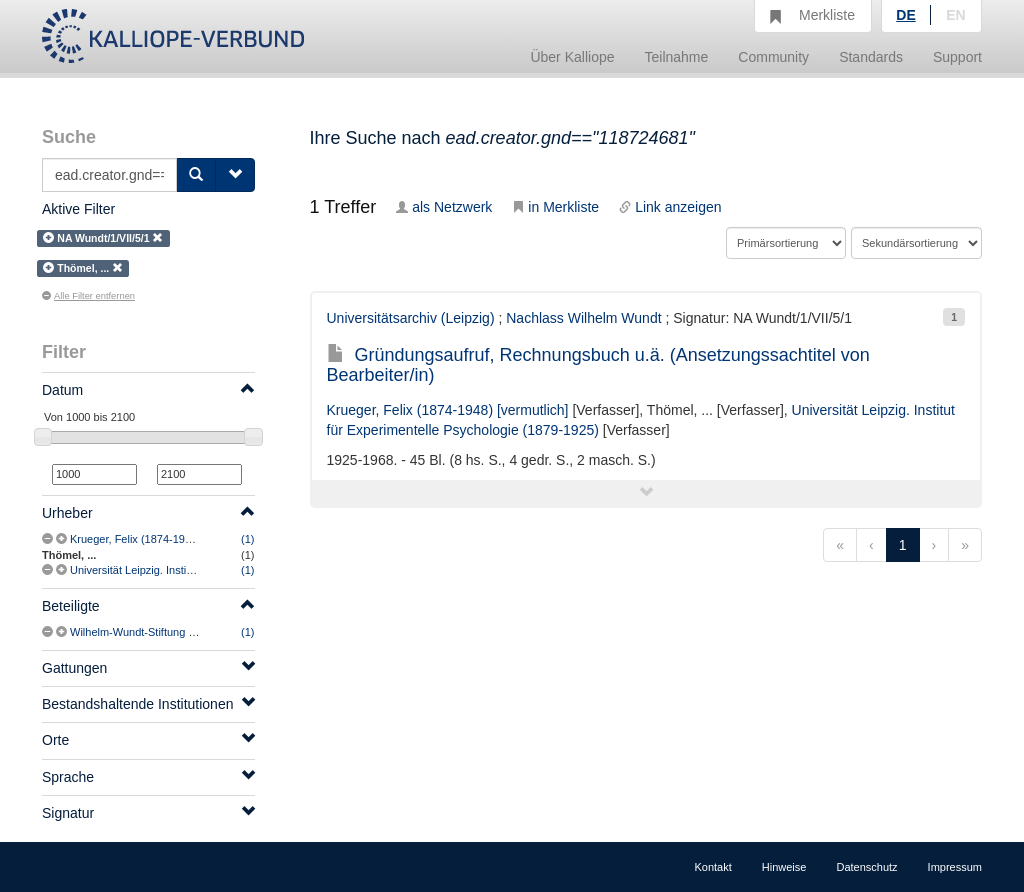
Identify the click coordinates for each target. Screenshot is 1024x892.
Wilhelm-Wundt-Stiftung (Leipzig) (150, 632)
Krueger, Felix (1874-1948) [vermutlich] (165, 539)
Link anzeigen (670, 207)
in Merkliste (555, 207)
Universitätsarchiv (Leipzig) (411, 318)
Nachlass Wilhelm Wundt (583, 318)
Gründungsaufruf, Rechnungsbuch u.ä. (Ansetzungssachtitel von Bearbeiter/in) (598, 365)
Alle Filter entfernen (88, 296)
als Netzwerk (444, 207)
